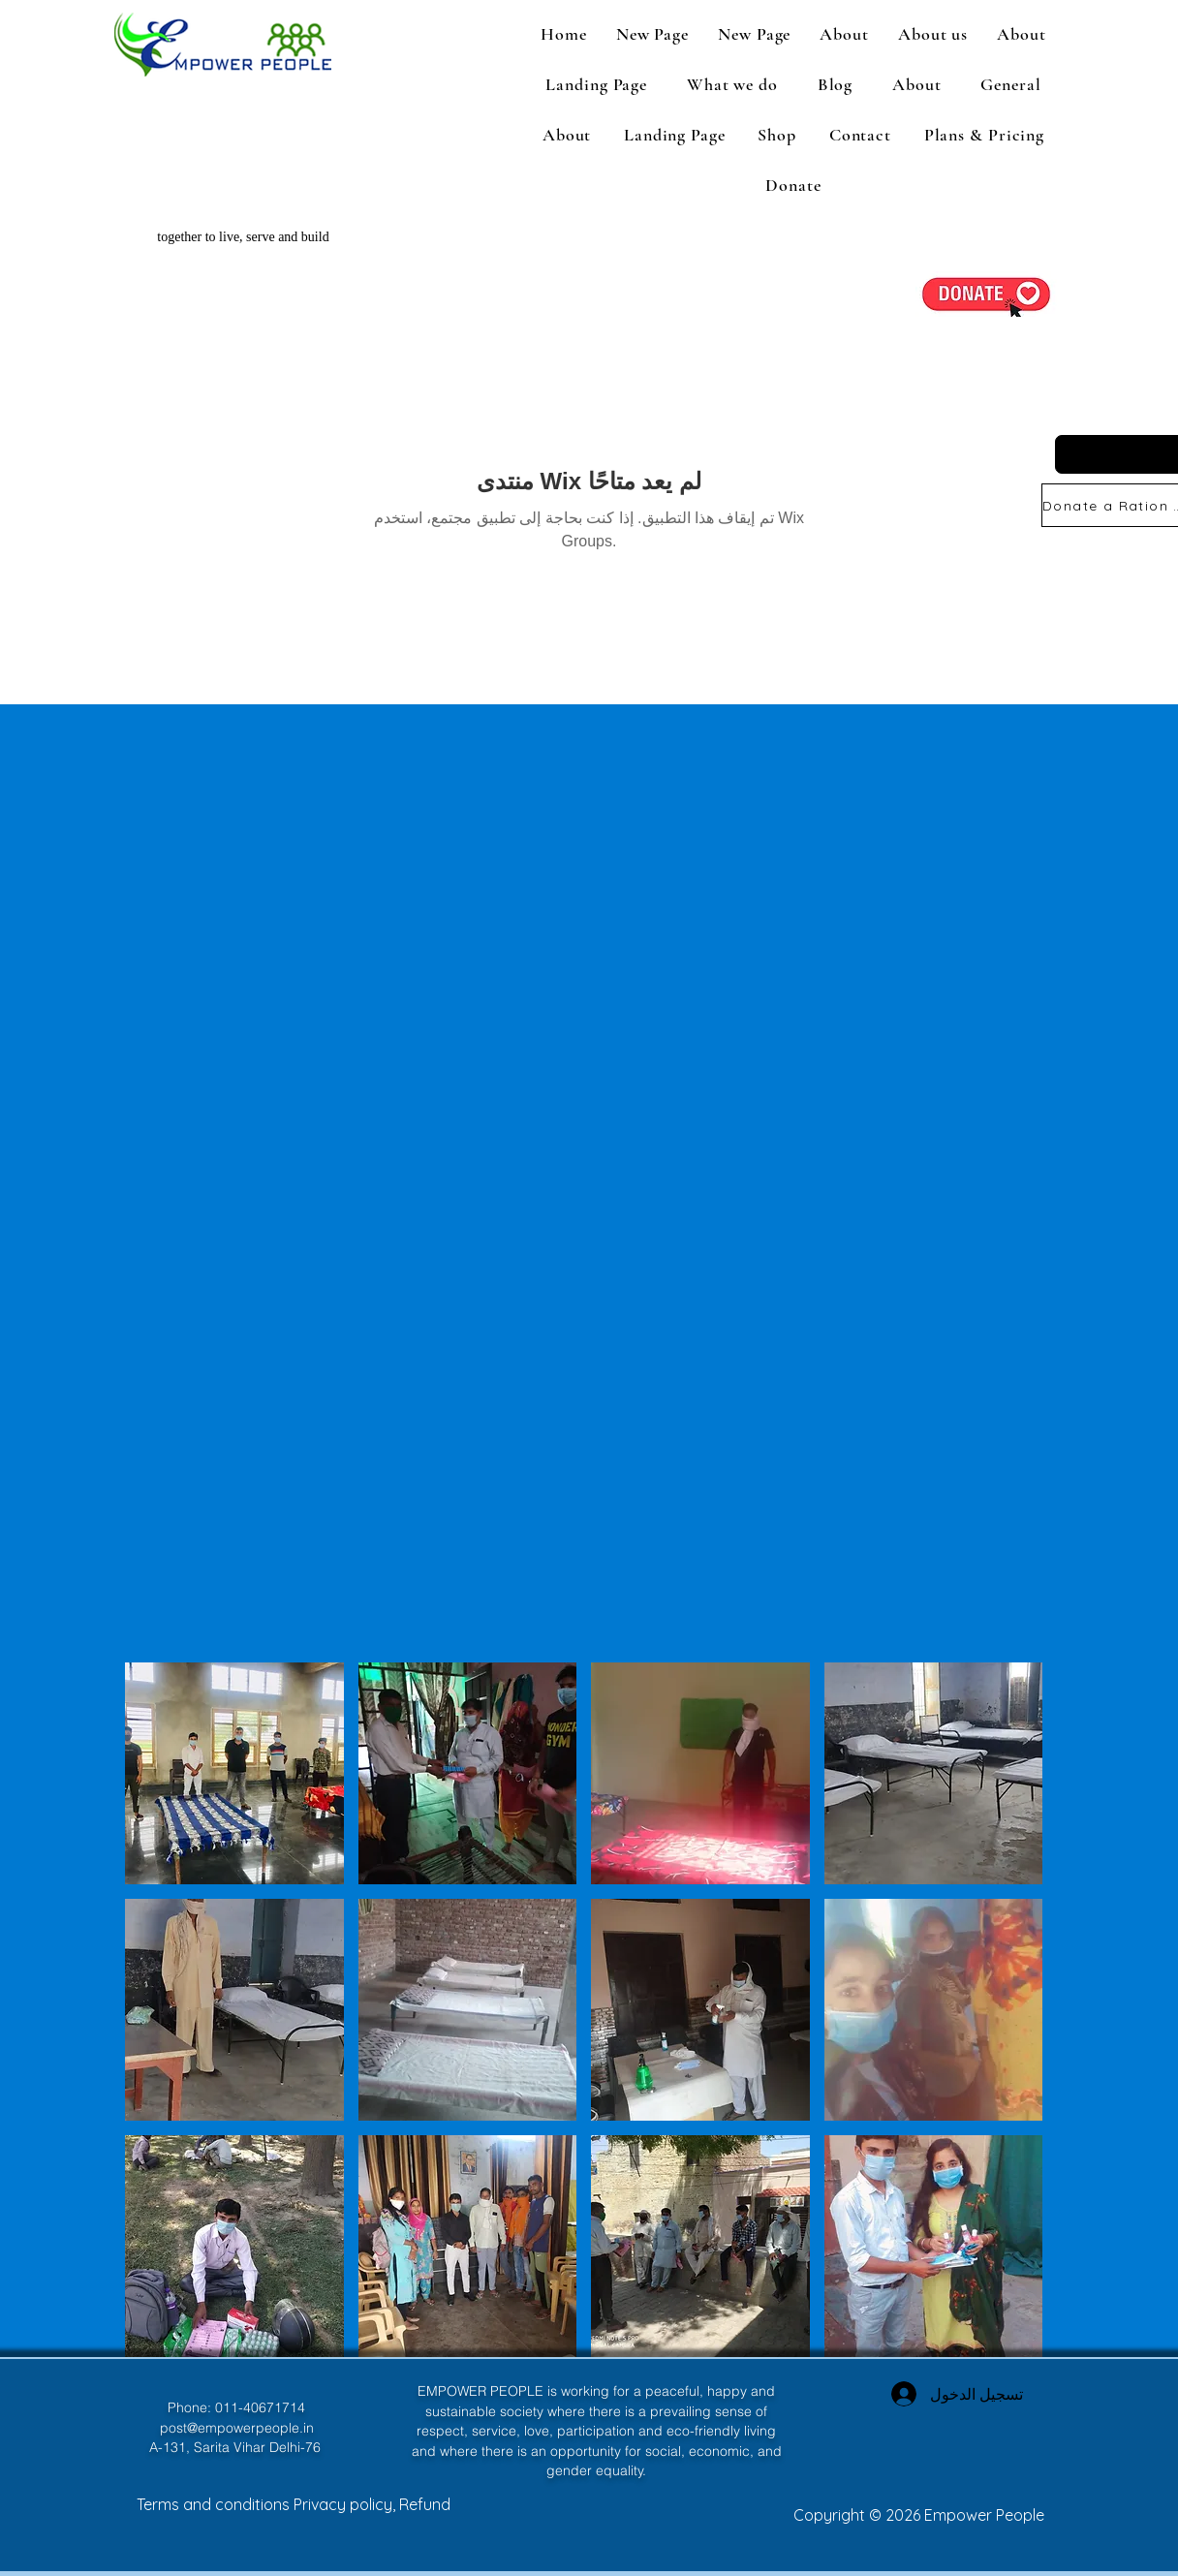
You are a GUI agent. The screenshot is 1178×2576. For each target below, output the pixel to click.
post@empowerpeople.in (237, 2427)
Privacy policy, (346, 2504)
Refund (424, 2504)
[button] (932, 34)
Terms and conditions (215, 2504)
